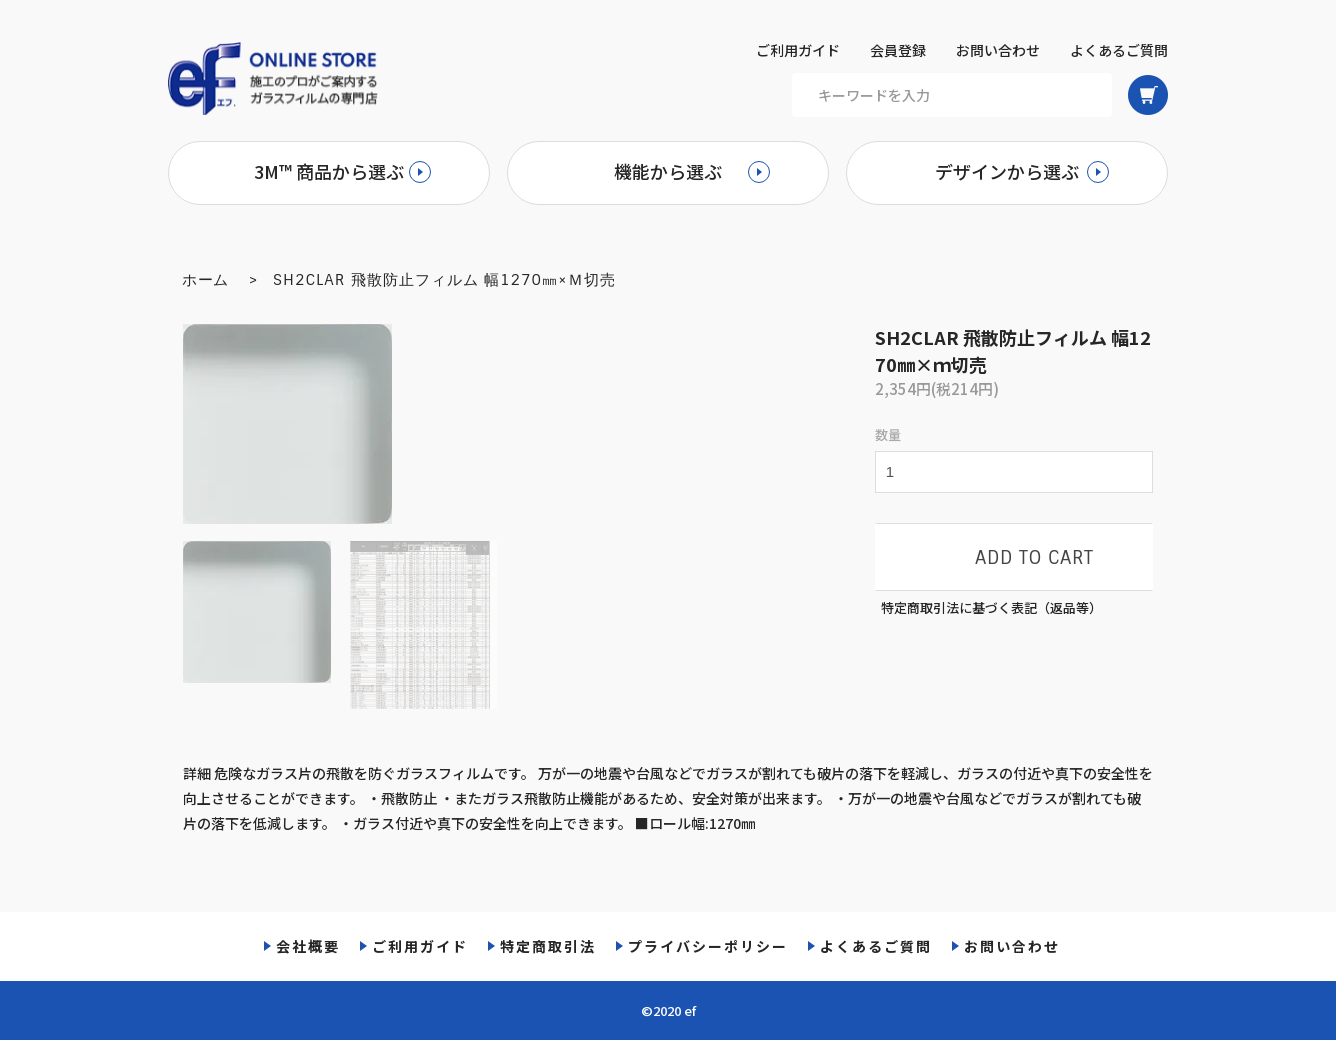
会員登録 (898, 50)
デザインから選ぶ (1007, 171)
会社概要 (308, 946)
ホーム (205, 280)
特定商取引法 (548, 946)
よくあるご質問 (1119, 50)
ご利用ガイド (798, 50)
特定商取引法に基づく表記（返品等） (991, 607)
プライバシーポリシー (708, 946)
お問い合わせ (998, 50)
